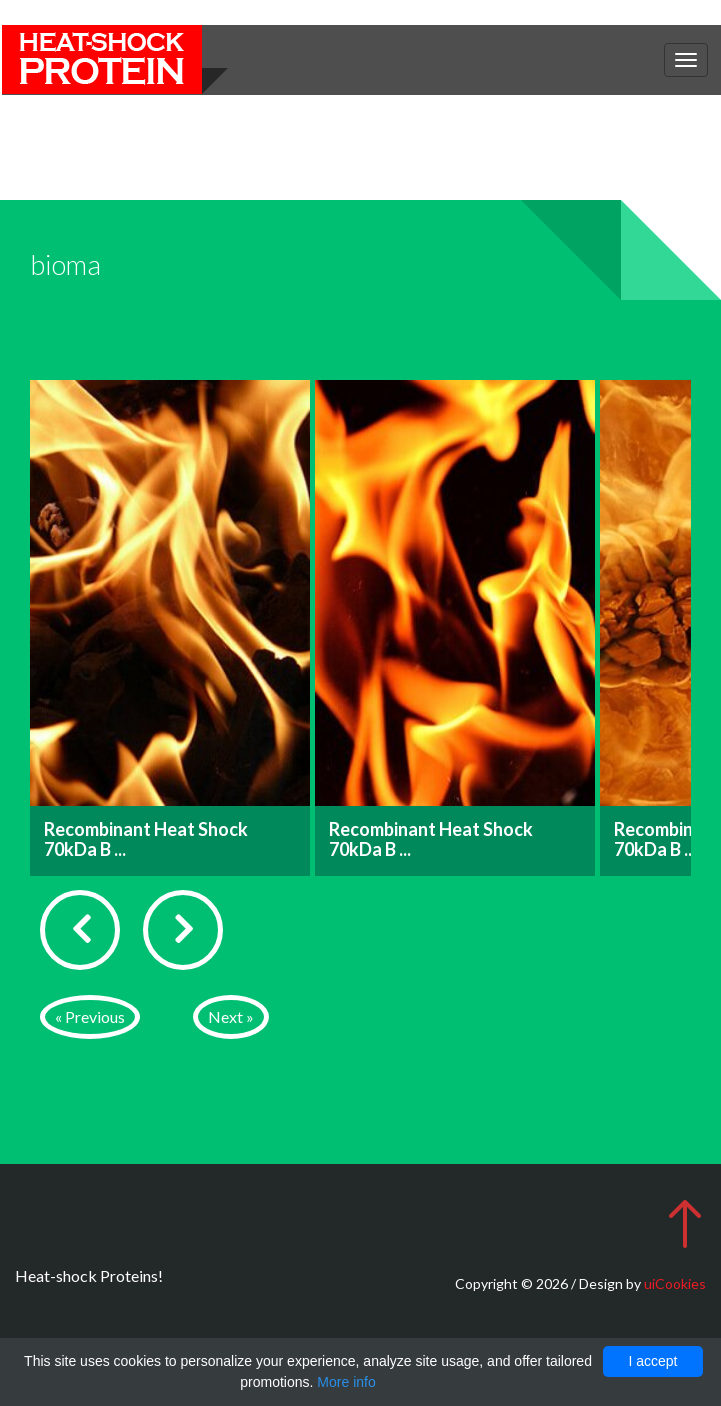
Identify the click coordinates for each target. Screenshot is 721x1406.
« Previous (90, 1016)
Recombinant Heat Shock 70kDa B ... (146, 839)
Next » (231, 1016)
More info (346, 1382)
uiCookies (675, 1283)
